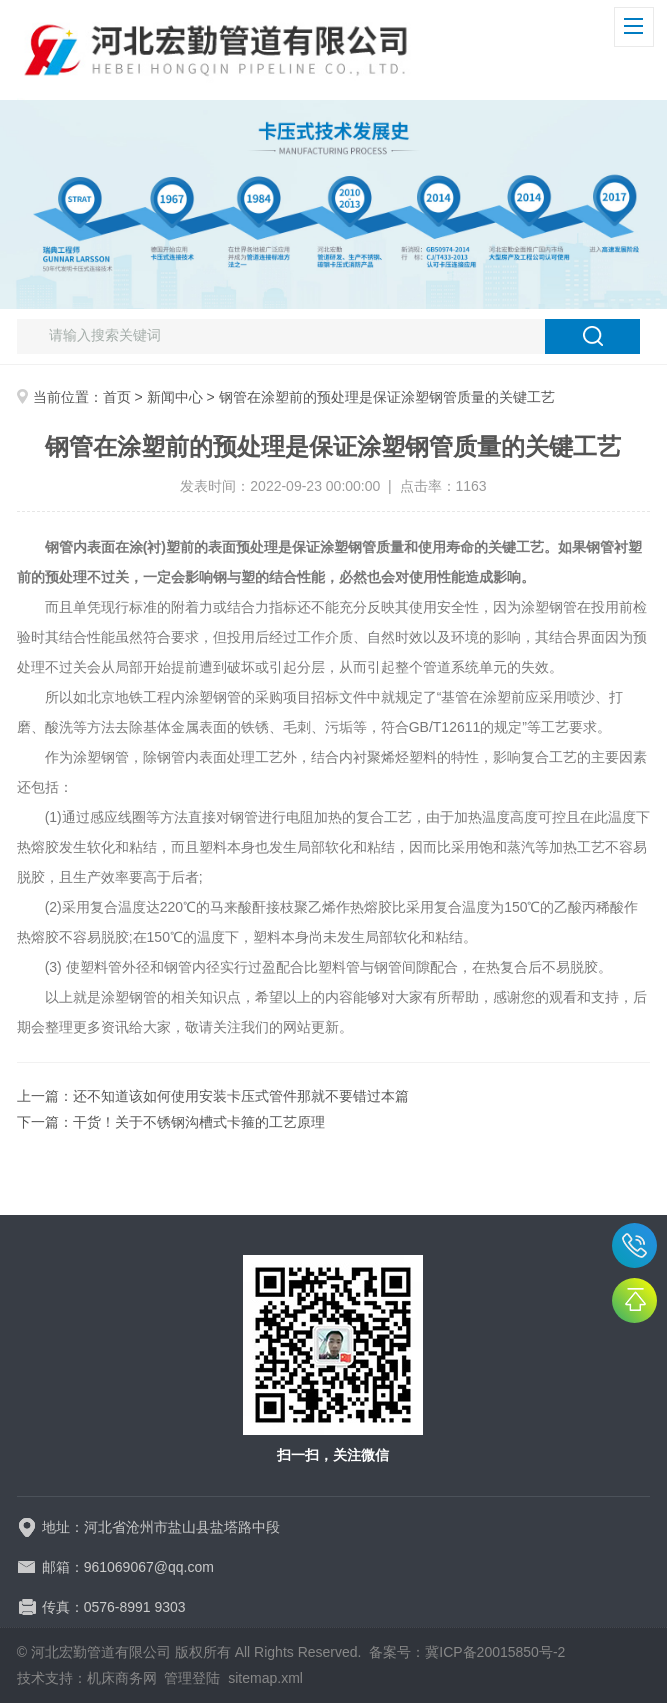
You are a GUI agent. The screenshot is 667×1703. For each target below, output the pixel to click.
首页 (117, 397)
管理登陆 (192, 1678)
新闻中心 (175, 397)
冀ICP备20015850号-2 (495, 1652)
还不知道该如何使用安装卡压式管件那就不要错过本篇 (241, 1096)
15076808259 (634, 1245)
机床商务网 (122, 1678)
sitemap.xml (265, 1678)
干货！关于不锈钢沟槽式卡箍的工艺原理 (199, 1122)
